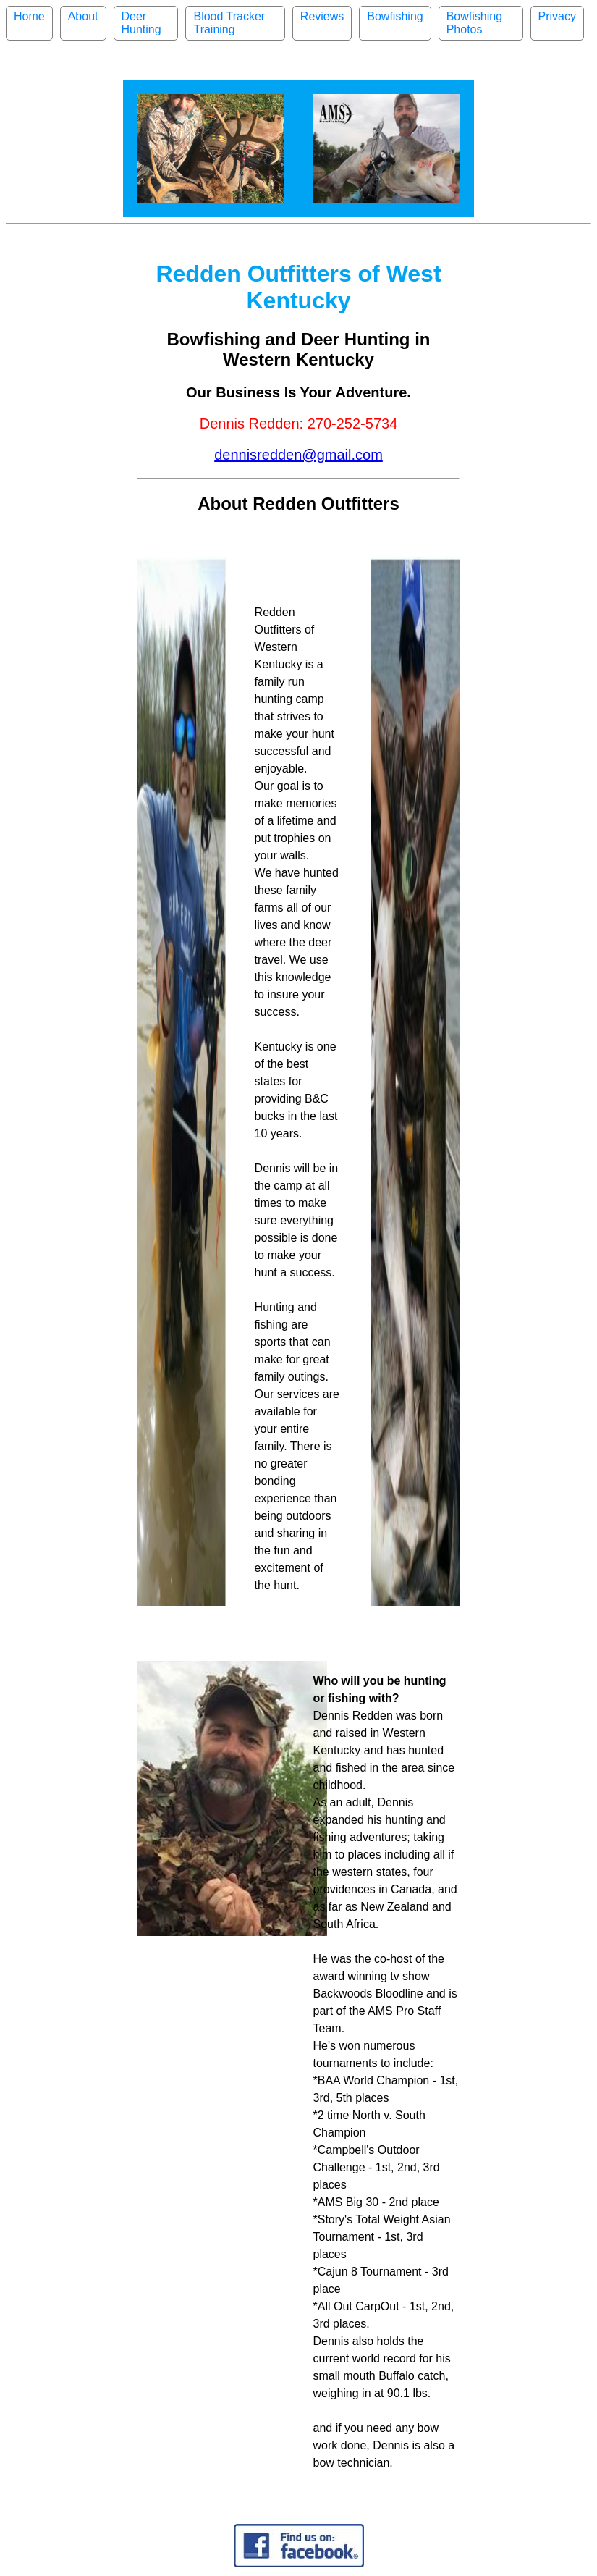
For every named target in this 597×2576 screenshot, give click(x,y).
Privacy (557, 16)
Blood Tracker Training (229, 22)
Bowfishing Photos (474, 22)
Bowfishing (395, 16)
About (83, 16)
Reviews (322, 16)
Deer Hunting (141, 22)
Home (29, 16)
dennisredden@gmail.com (298, 455)
